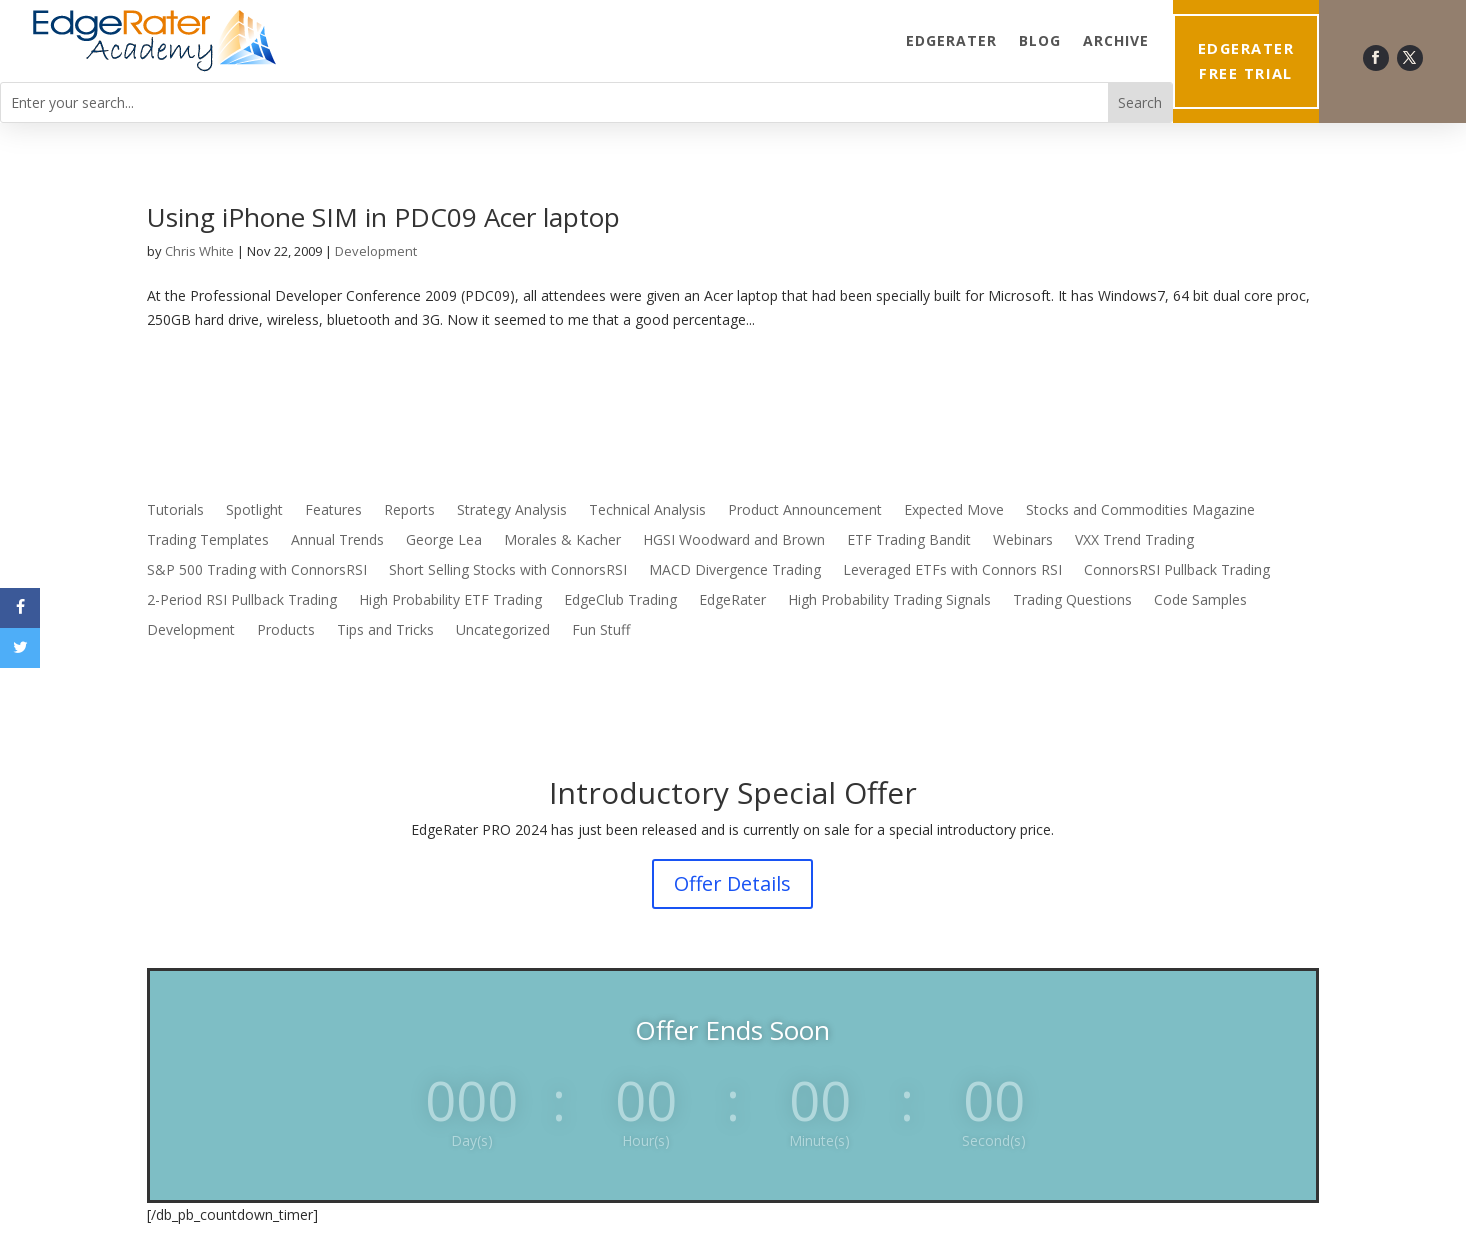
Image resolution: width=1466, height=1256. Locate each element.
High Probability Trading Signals (889, 601)
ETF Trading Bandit (909, 541)
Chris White (199, 251)
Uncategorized (503, 631)
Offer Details (732, 883)
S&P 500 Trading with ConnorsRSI (257, 571)
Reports (409, 511)
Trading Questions (1072, 601)
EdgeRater (951, 40)
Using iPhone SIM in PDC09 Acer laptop (383, 217)
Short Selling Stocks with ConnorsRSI (508, 571)
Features (333, 511)
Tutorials (175, 511)
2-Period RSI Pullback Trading (242, 601)
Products (286, 631)
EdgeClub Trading (620, 601)
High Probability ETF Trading (450, 601)
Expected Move (954, 511)
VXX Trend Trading (1134, 541)
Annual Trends (337, 541)
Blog (1040, 40)
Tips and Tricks (385, 631)
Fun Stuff (601, 631)
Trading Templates (208, 541)
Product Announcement (805, 511)
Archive (1116, 40)
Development (376, 251)
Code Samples (1200, 601)
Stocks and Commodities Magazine (1140, 511)
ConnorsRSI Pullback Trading (1177, 571)
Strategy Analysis (512, 511)
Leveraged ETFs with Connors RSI (952, 571)
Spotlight (254, 511)
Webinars (1023, 541)
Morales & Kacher (562, 541)
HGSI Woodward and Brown (734, 541)
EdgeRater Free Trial (1246, 60)
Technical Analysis (647, 511)
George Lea (444, 541)
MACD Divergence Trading (735, 571)
